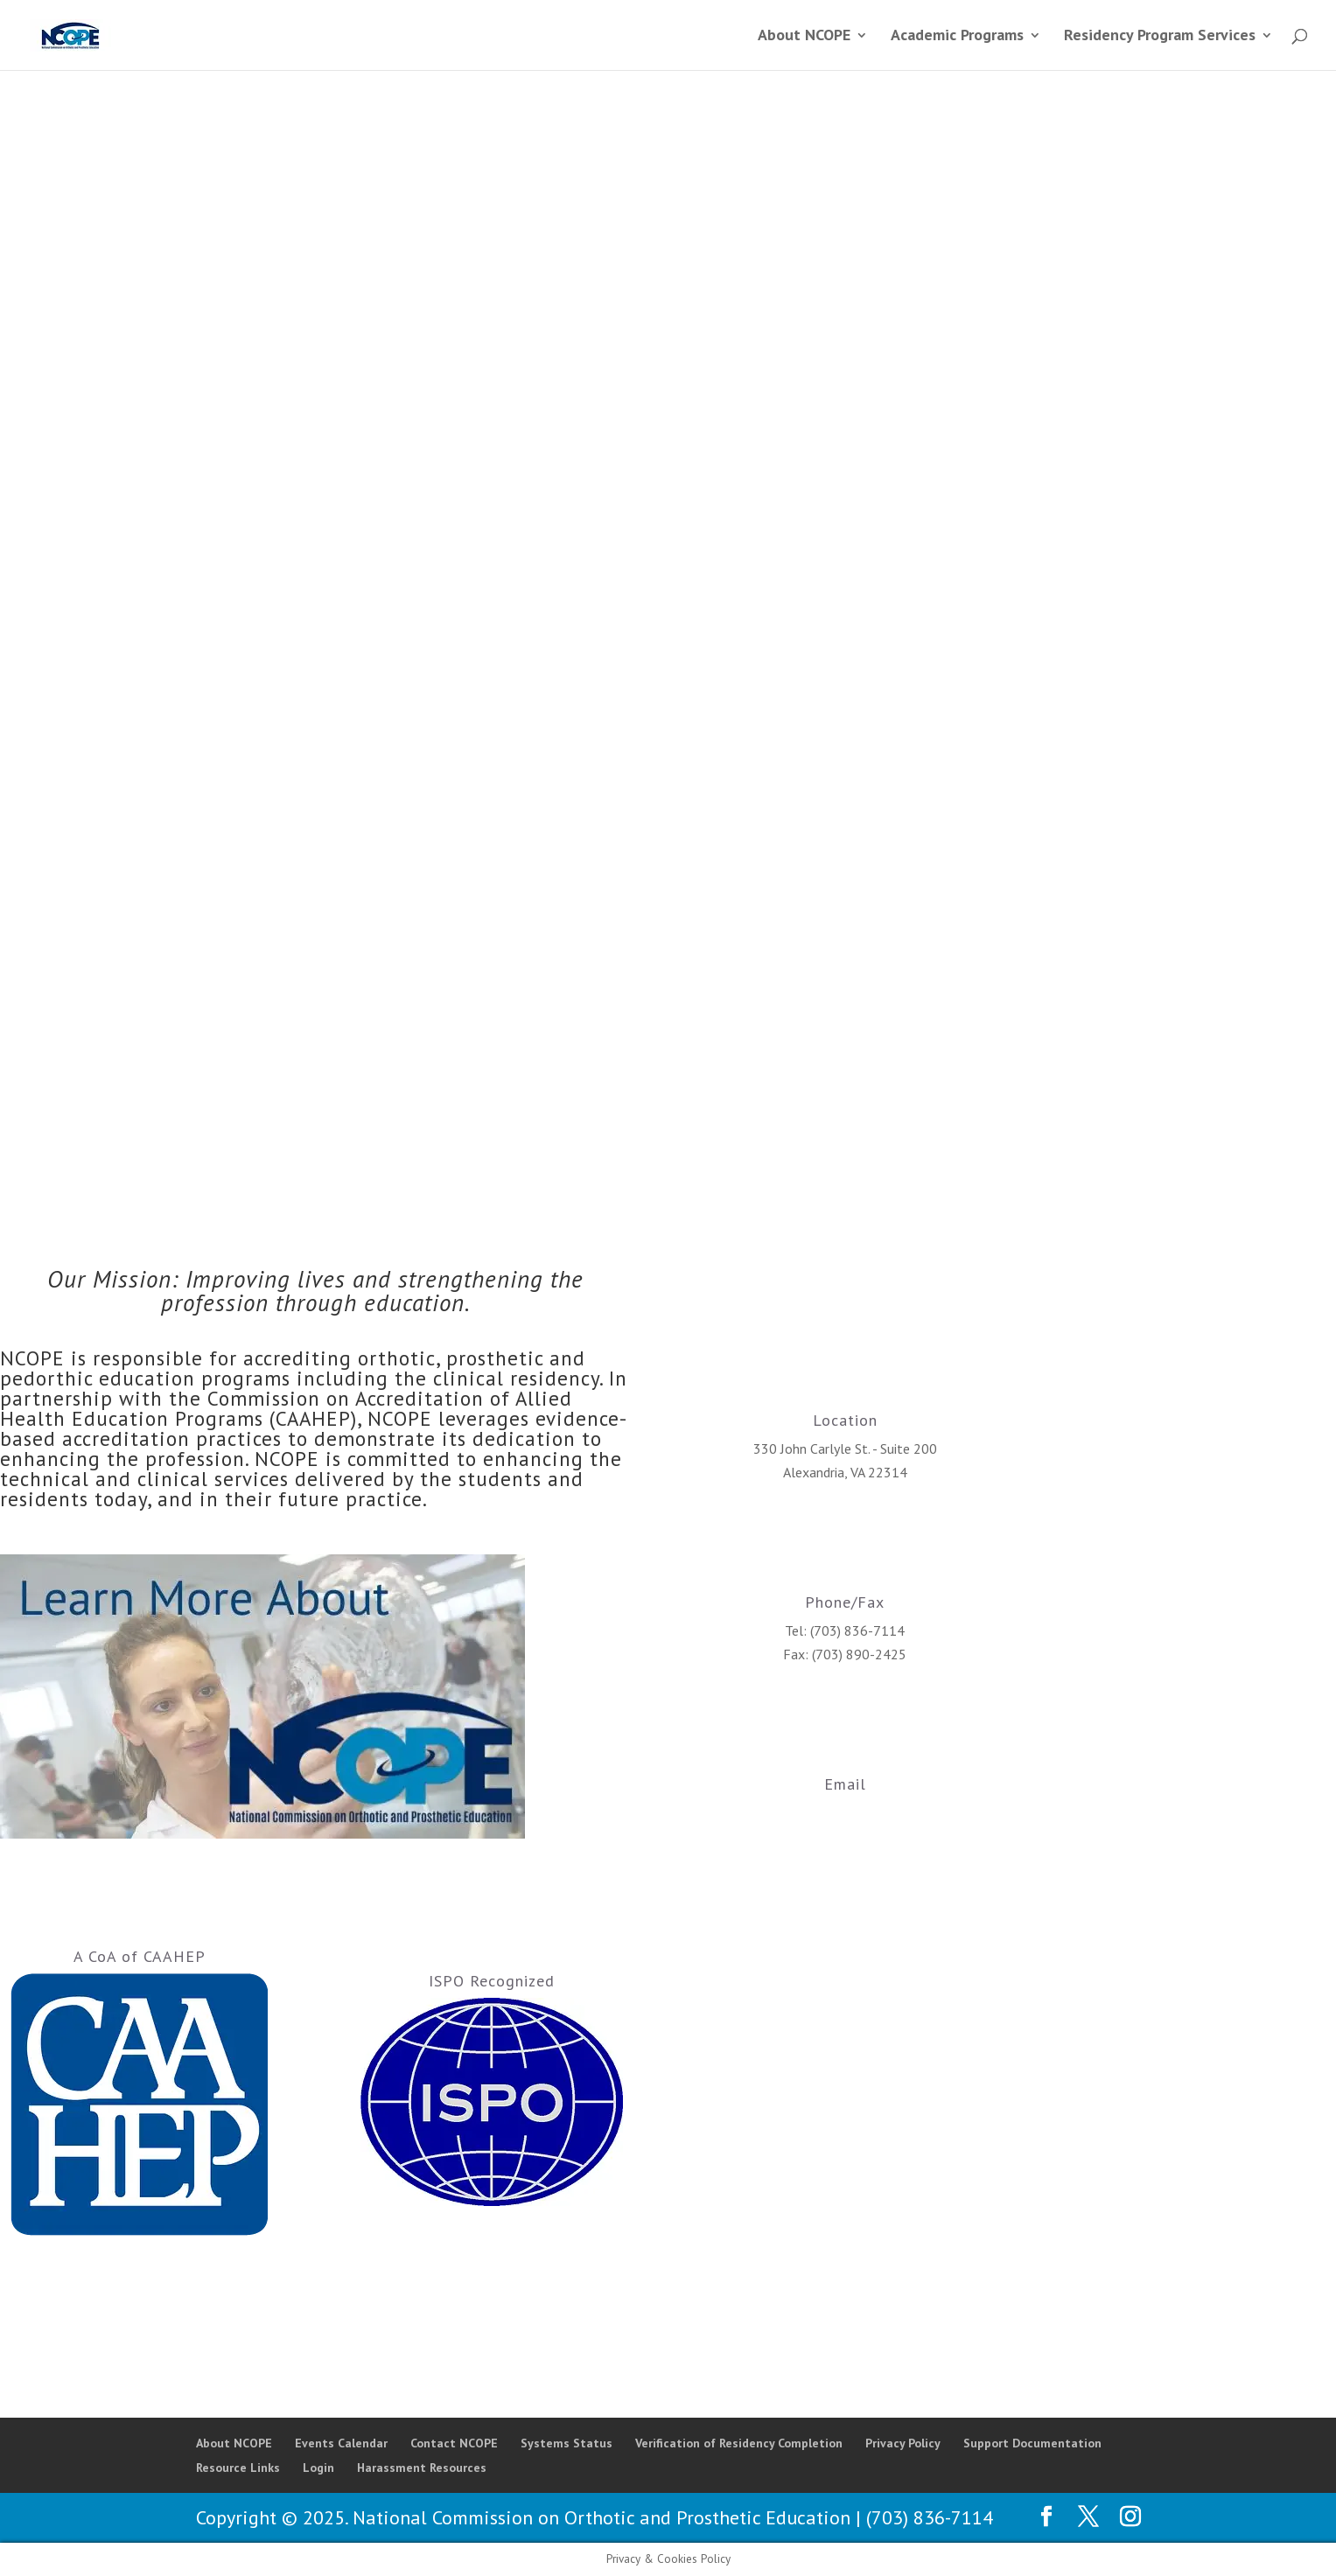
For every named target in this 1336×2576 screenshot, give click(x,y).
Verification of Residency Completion (739, 2443)
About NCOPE (234, 2443)
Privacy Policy (903, 2443)
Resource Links (238, 2467)
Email (845, 1784)
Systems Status (566, 2443)
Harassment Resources (421, 2467)
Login (318, 2467)
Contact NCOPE (454, 2443)
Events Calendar (341, 2443)
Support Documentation (1032, 2443)
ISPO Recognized (492, 1981)
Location (845, 1420)
